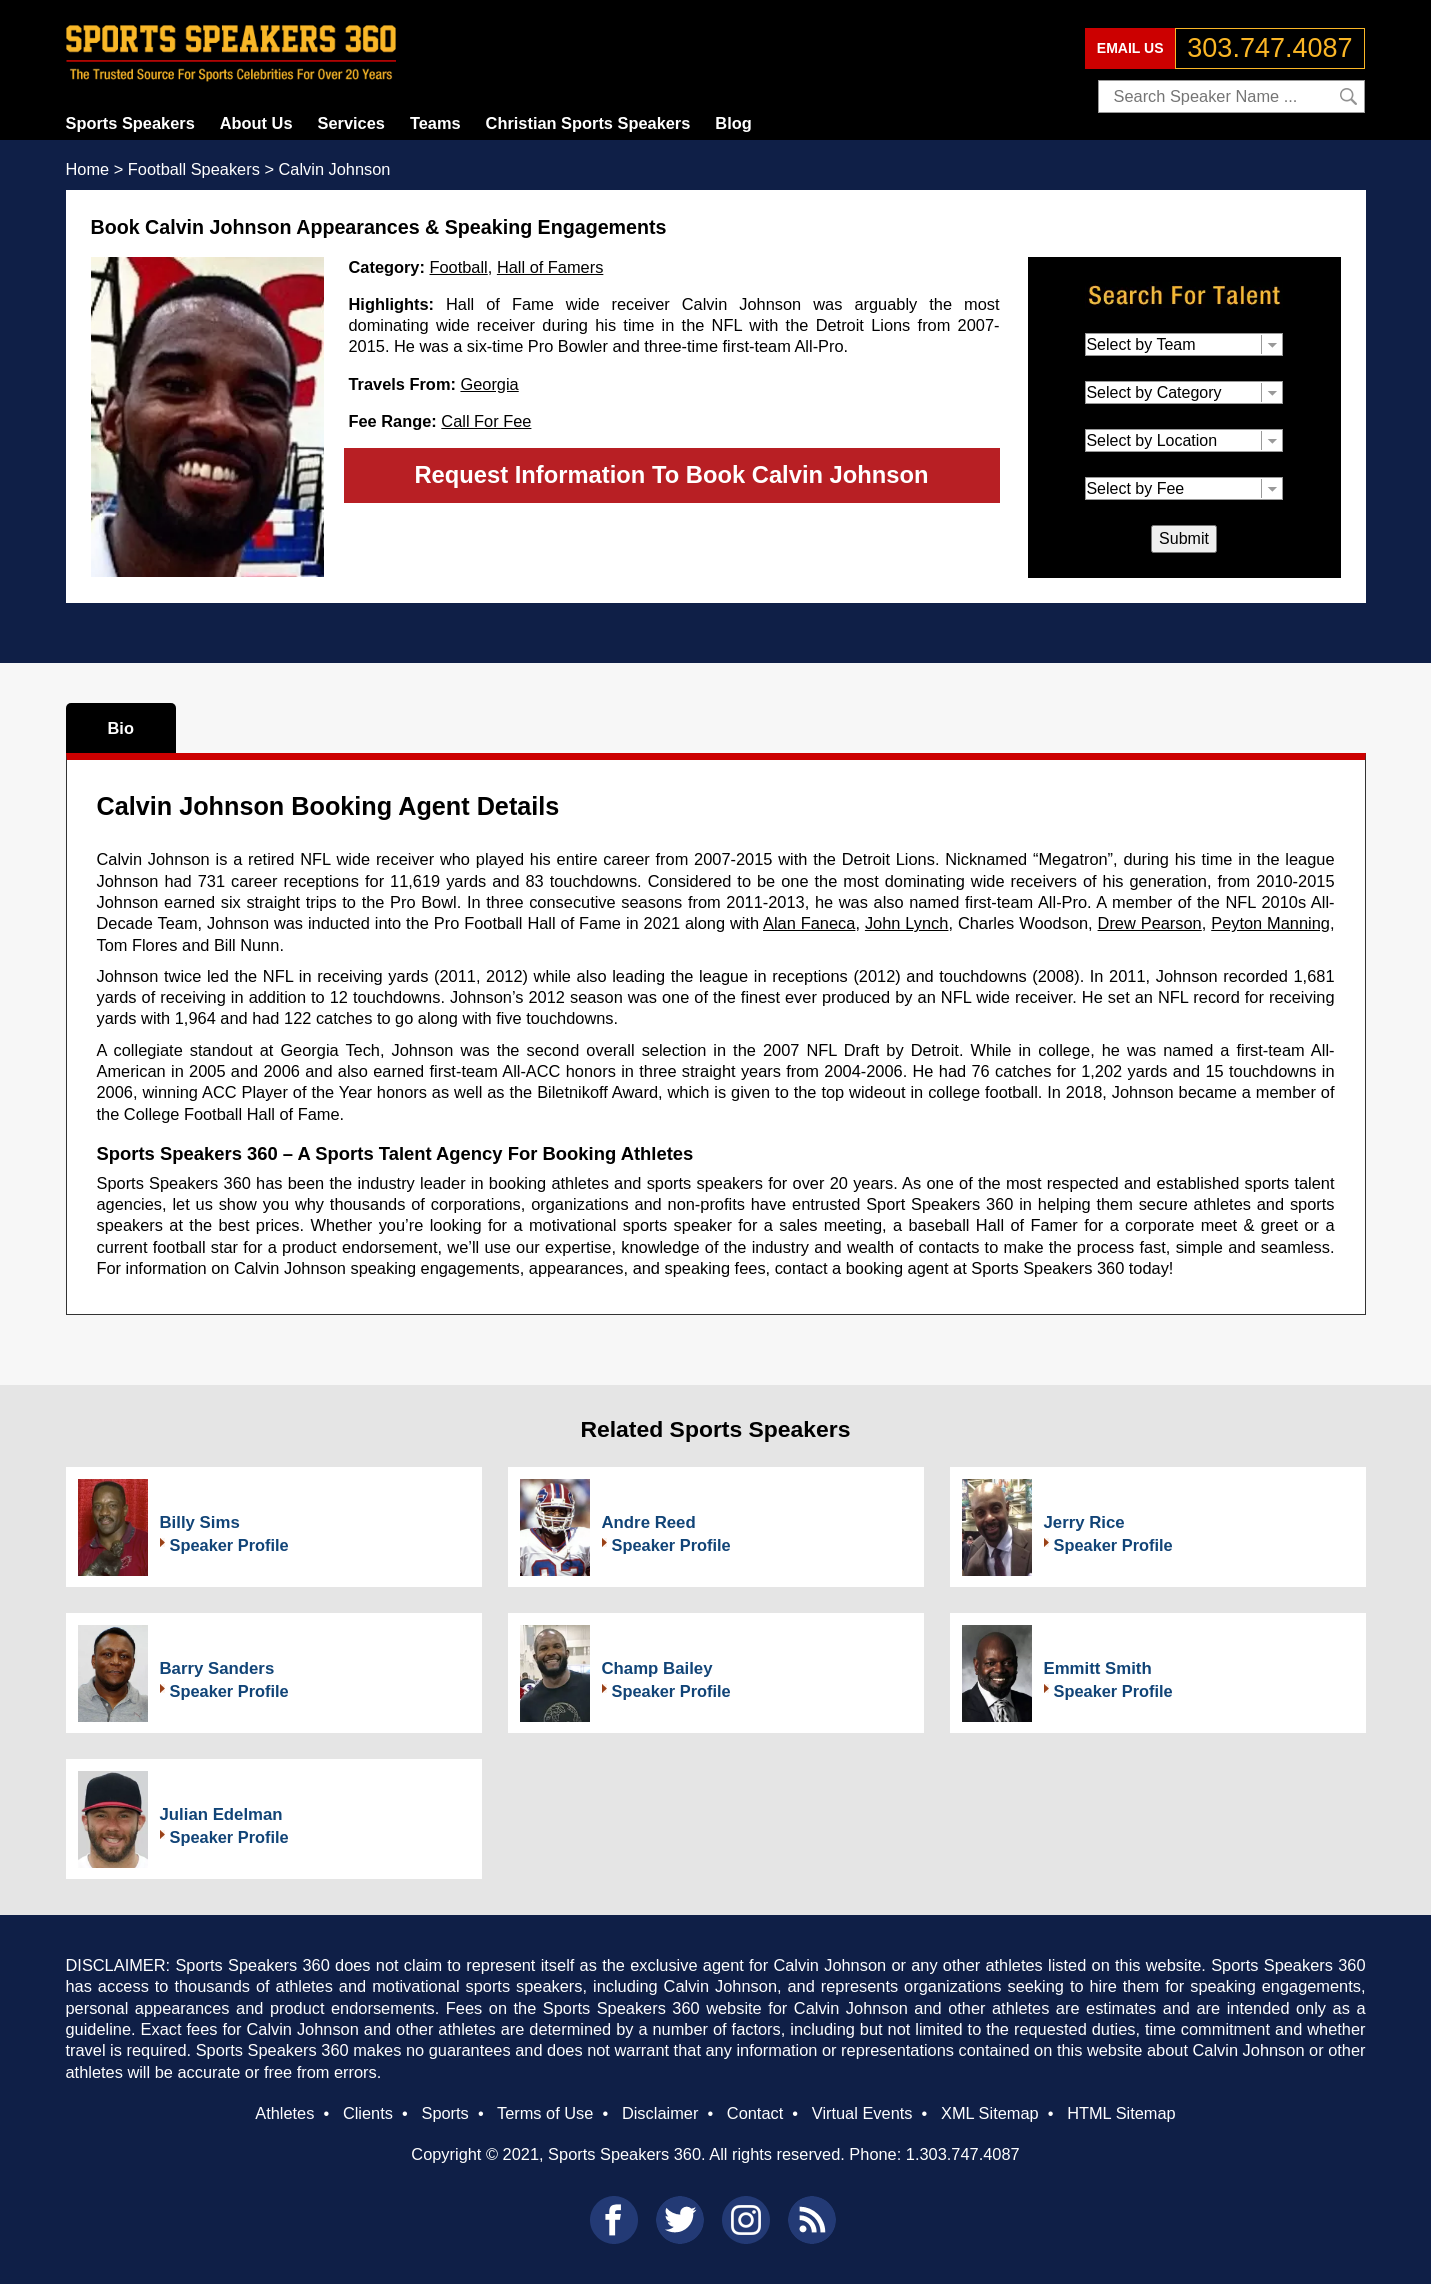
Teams (435, 123)
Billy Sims (200, 1522)
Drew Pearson (1150, 923)
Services (351, 123)
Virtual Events (862, 2113)
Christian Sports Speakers (588, 123)
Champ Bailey (657, 1668)
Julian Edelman (221, 1814)
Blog (733, 123)
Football (459, 267)
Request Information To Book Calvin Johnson (671, 474)
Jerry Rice (1084, 1522)
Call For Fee (486, 421)
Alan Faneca (809, 923)
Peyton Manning (1270, 923)
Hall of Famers (550, 267)
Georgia (489, 384)
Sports (444, 2113)
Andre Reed (649, 1522)
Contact (755, 2113)
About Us (256, 123)
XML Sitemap (990, 2113)
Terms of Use (545, 2113)
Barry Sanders (217, 1668)
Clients (368, 2113)
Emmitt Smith (1098, 1668)
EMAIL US (1130, 48)
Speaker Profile (229, 1545)
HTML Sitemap (1121, 2113)
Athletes (284, 2113)
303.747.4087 (1269, 48)
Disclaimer (660, 2113)
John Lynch (907, 923)
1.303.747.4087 (963, 2154)
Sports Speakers (130, 123)
